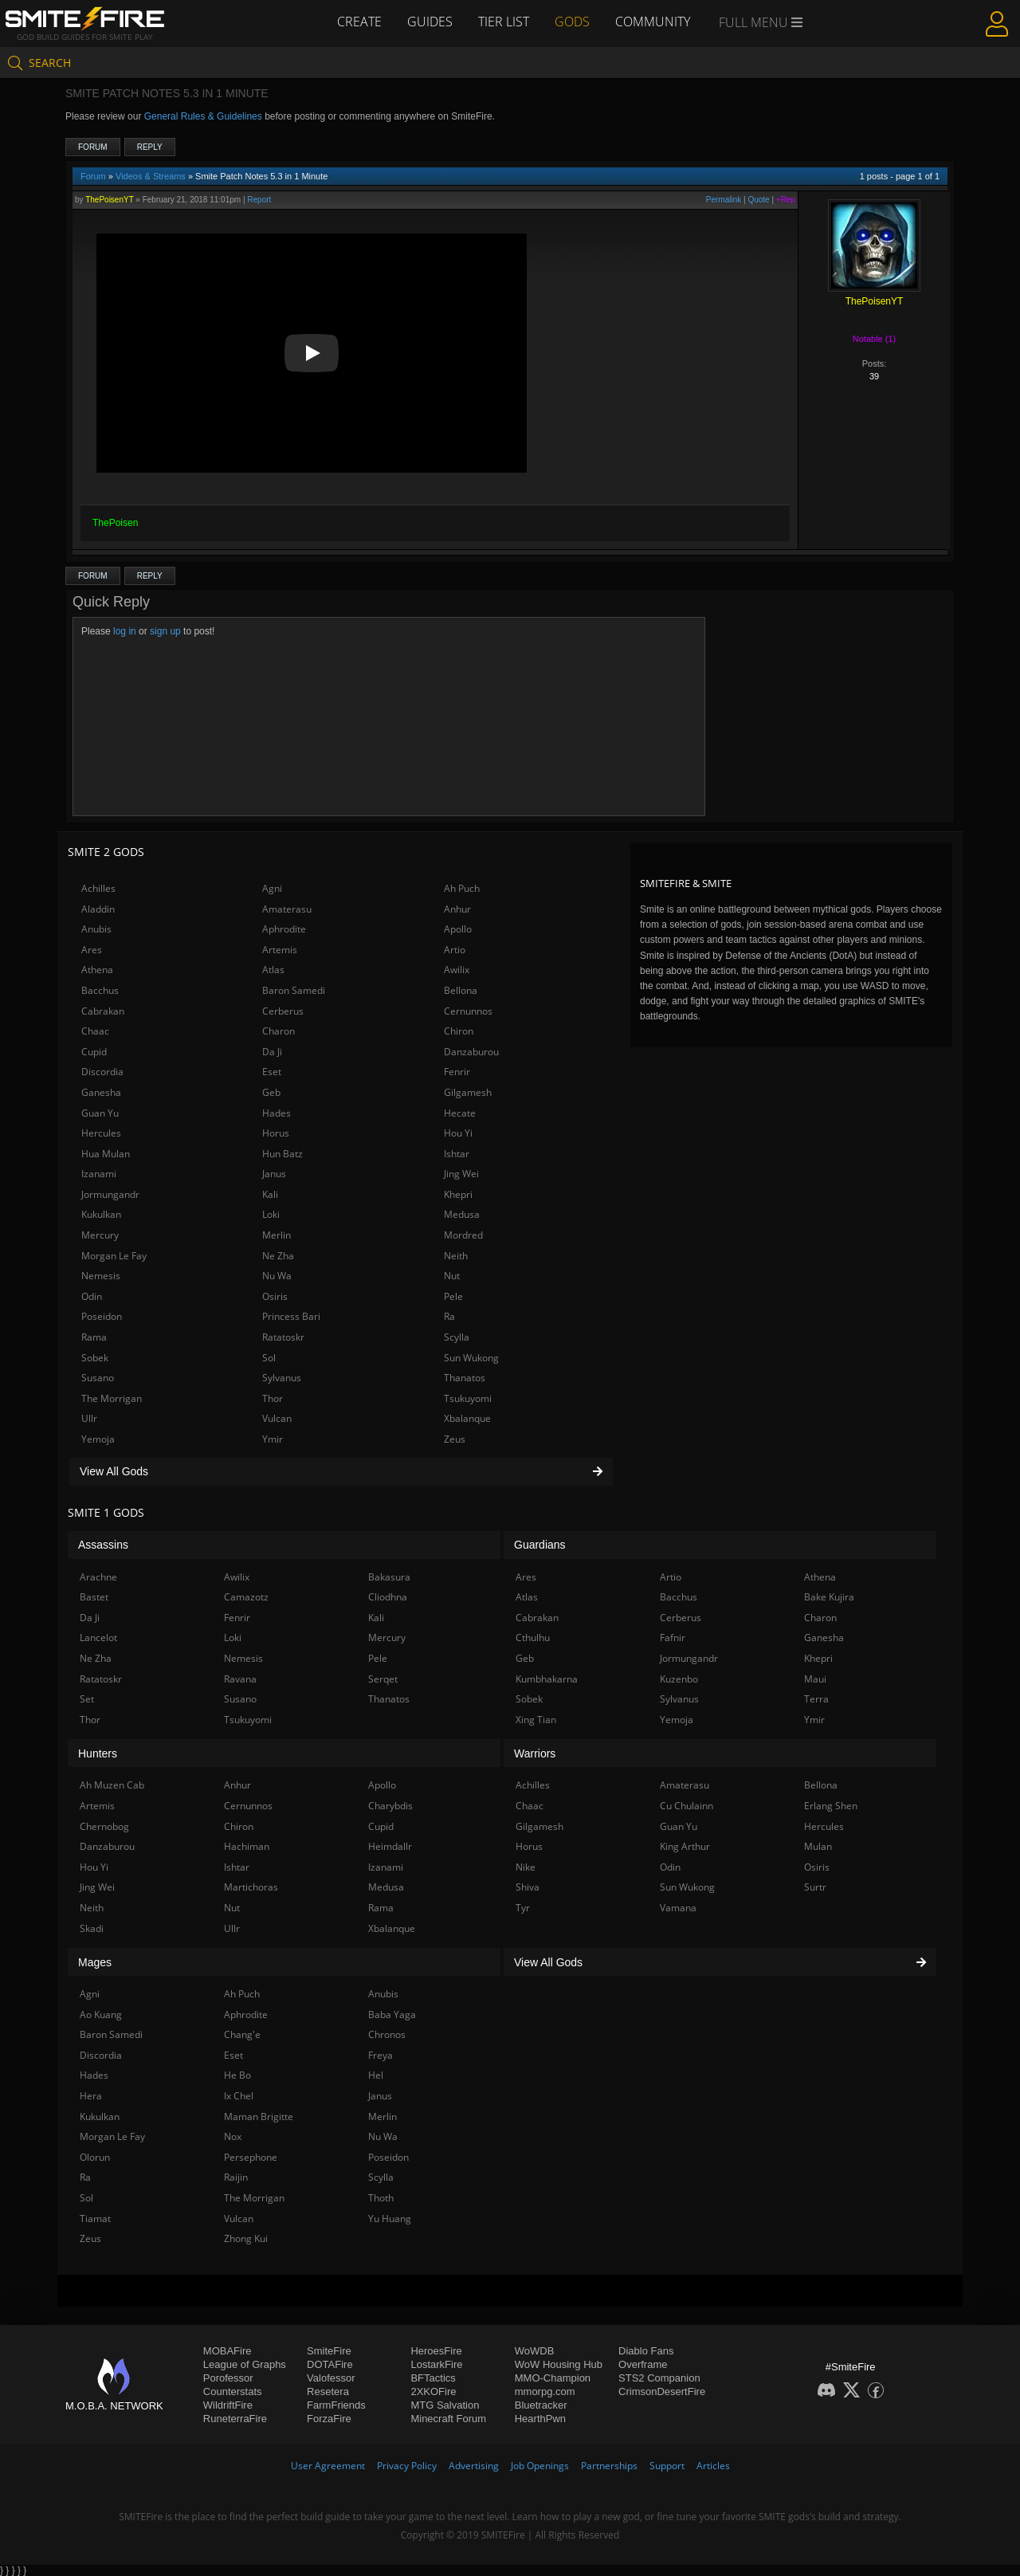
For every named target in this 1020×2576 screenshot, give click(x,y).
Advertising (474, 2465)
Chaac (95, 1031)
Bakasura (389, 1577)
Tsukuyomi (468, 1398)
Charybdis (390, 1805)
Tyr (523, 1907)
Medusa (462, 1214)
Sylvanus (281, 1377)
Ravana (240, 1679)
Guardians (540, 1544)
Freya (380, 2055)
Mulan (818, 1846)
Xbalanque (467, 1418)
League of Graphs (244, 2364)
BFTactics (432, 2378)
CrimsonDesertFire (661, 2391)
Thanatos (464, 1377)
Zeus (454, 1439)
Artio (454, 949)
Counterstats (232, 2391)
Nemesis (100, 1275)
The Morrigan (111, 1398)
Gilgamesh (468, 1092)
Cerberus (283, 1011)
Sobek (94, 1358)
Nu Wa (277, 1275)
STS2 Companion (659, 2378)
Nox (232, 2136)
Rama (94, 1337)
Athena (97, 969)
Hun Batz (282, 1153)
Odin (91, 1296)
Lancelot (98, 1637)
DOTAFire (330, 2364)
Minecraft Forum (448, 2419)
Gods (572, 21)
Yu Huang (389, 2218)
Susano (97, 1377)
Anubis (96, 929)
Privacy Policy (407, 2465)
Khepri (458, 1194)
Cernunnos (468, 1011)
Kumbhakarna (547, 1679)
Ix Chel (238, 2096)
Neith (456, 1255)
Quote (758, 199)
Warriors (534, 1753)
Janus (274, 1173)
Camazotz (246, 1597)
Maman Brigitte (258, 2116)
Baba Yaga (392, 2014)
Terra (816, 1699)
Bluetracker (541, 2405)
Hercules (101, 1133)
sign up (165, 631)
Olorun (95, 2157)
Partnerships (609, 2465)
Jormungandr (110, 1194)
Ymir (272, 1439)
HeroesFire (435, 2351)
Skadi (92, 1928)
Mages (95, 1962)
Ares (91, 949)
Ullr (89, 1418)
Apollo (458, 929)
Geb (271, 1092)
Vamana (678, 1907)
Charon (278, 1031)
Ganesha (101, 1092)
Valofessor (331, 2378)
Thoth (381, 2198)
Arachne (98, 1577)
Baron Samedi (293, 990)
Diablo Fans (645, 2351)
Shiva (527, 1887)
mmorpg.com (545, 2391)
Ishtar (456, 1153)
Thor (272, 1398)
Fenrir (457, 1071)
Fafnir (672, 1637)
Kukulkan (101, 1214)
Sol (269, 1358)
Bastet (94, 1597)
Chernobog (104, 1826)
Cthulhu (533, 1637)
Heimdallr (390, 1846)
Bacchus (100, 990)
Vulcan (277, 1418)
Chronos (387, 2034)
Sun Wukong (471, 1358)
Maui (815, 1679)
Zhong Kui (246, 2238)
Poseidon (101, 1316)
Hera (91, 2096)
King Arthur (685, 1846)
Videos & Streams (151, 176)
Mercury (100, 1235)
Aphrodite (284, 929)
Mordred (463, 1235)
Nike (526, 1867)
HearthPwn (540, 2419)
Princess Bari (291, 1316)
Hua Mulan (105, 1153)
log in (124, 631)
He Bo (237, 2075)
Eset (271, 1071)
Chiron (458, 1031)
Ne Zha (278, 1255)
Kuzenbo (679, 1679)
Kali (270, 1194)
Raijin (236, 2177)
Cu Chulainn (686, 1805)
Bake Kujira (829, 1597)
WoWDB (535, 2351)
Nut (452, 1275)
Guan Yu (100, 1113)
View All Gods (341, 1471)
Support (667, 2465)
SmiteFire (329, 2351)
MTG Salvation (444, 2405)
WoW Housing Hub (558, 2364)
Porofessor (228, 2378)
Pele (453, 1296)
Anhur (457, 909)
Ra (449, 1316)
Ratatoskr (283, 1337)
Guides (430, 21)
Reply (150, 147)
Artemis (279, 949)
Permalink (723, 199)
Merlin (276, 1235)
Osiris (275, 1296)
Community (652, 21)
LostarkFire (436, 2364)
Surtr (815, 1887)
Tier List (503, 21)
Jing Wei (461, 1173)
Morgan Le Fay (114, 1255)
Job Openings (540, 2465)
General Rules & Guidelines (203, 116)
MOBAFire (227, 2351)
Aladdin (98, 909)
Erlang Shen (830, 1805)
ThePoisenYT (109, 199)
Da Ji (272, 1051)
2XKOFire (433, 2391)
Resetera (328, 2391)
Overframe (642, 2364)
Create (359, 21)
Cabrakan (102, 1011)
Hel (375, 2075)
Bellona (460, 990)
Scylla (456, 1337)
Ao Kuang (101, 2014)
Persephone (250, 2157)
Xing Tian (536, 1719)
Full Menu (760, 22)
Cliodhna (387, 1597)
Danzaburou (471, 1051)
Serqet (383, 1679)
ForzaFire (329, 2419)
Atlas (273, 969)
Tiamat (95, 2218)
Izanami (98, 1173)
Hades (276, 1113)
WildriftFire (228, 2405)
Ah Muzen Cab (112, 1785)
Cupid (94, 1051)
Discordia (102, 1071)
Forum (93, 147)
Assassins (103, 1544)
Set (87, 1699)
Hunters (97, 1753)
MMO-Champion (552, 2378)
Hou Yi (458, 1133)
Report (259, 199)
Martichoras (251, 1887)
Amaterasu (287, 909)
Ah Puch (462, 888)
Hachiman (246, 1846)
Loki (271, 1214)
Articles (713, 2465)
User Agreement (328, 2465)
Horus (275, 1133)
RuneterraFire (235, 2419)
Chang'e (242, 2034)
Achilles (98, 888)
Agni (272, 888)
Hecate (460, 1113)
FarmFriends (336, 2405)
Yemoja (98, 1439)
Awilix (456, 969)
